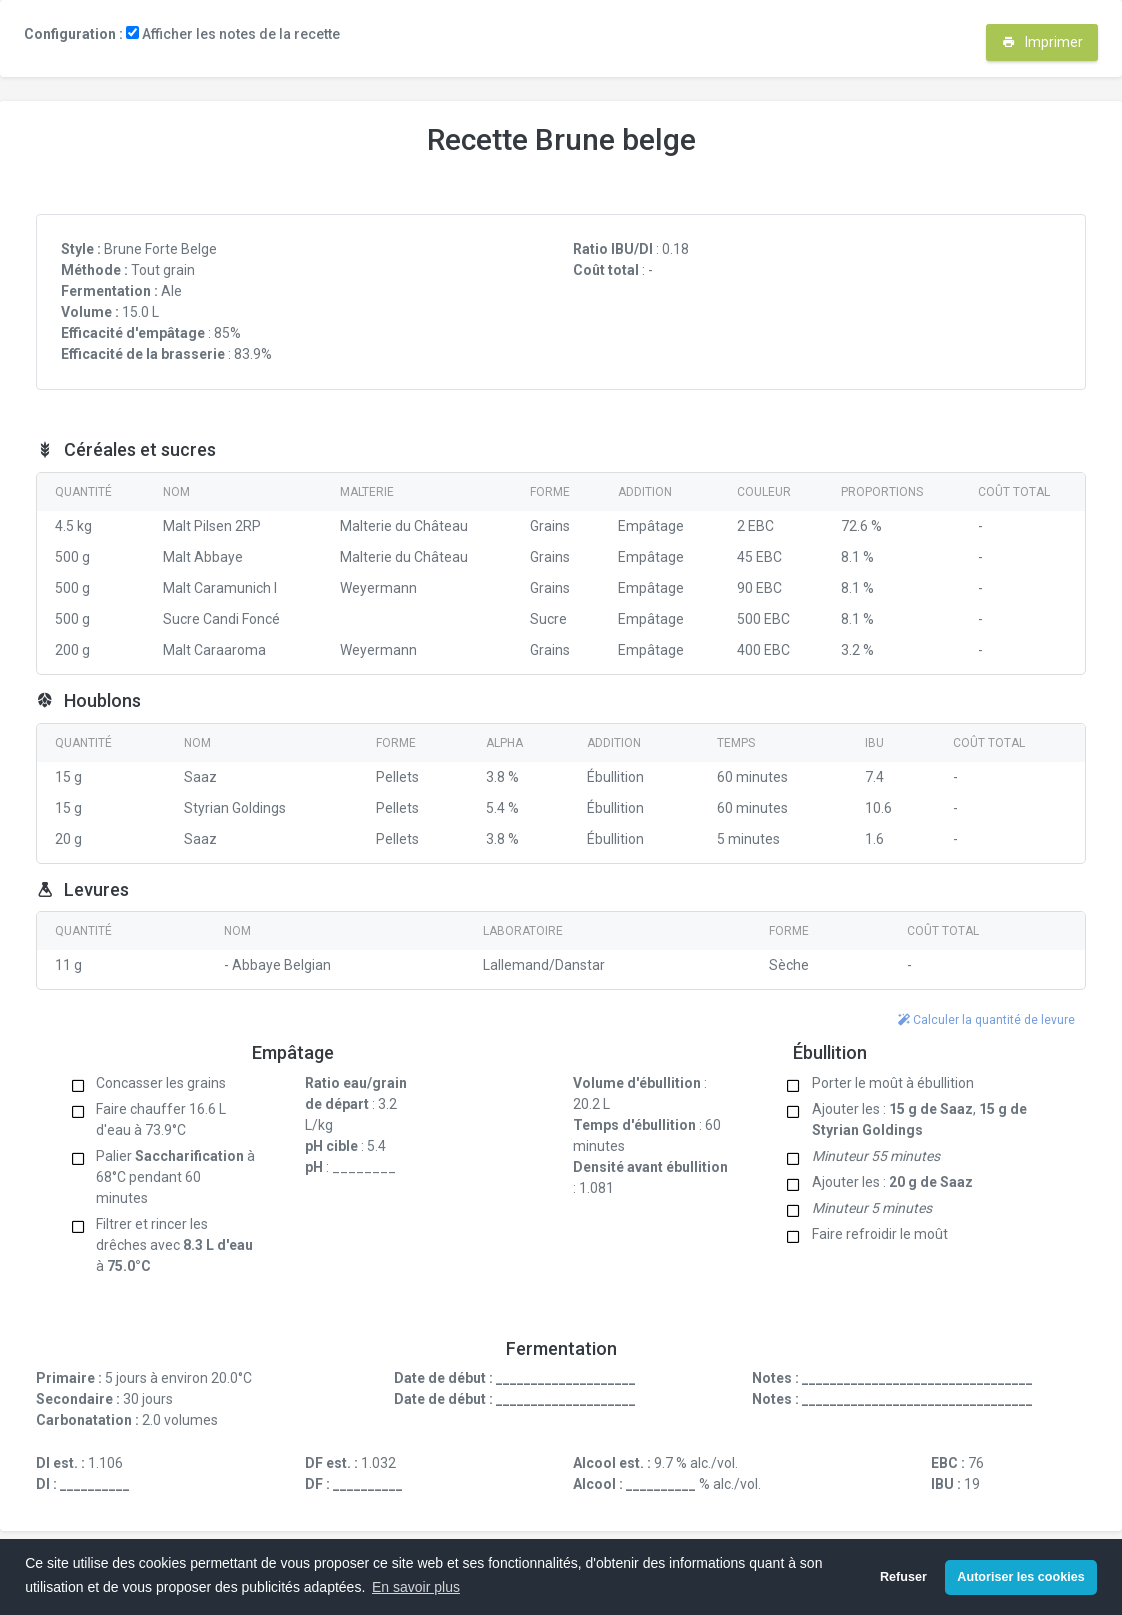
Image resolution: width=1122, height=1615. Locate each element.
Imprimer (1042, 42)
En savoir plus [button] (416, 1587)
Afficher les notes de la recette (233, 34)
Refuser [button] (903, 1577)
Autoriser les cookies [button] (1020, 1577)
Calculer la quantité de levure (986, 1020)
